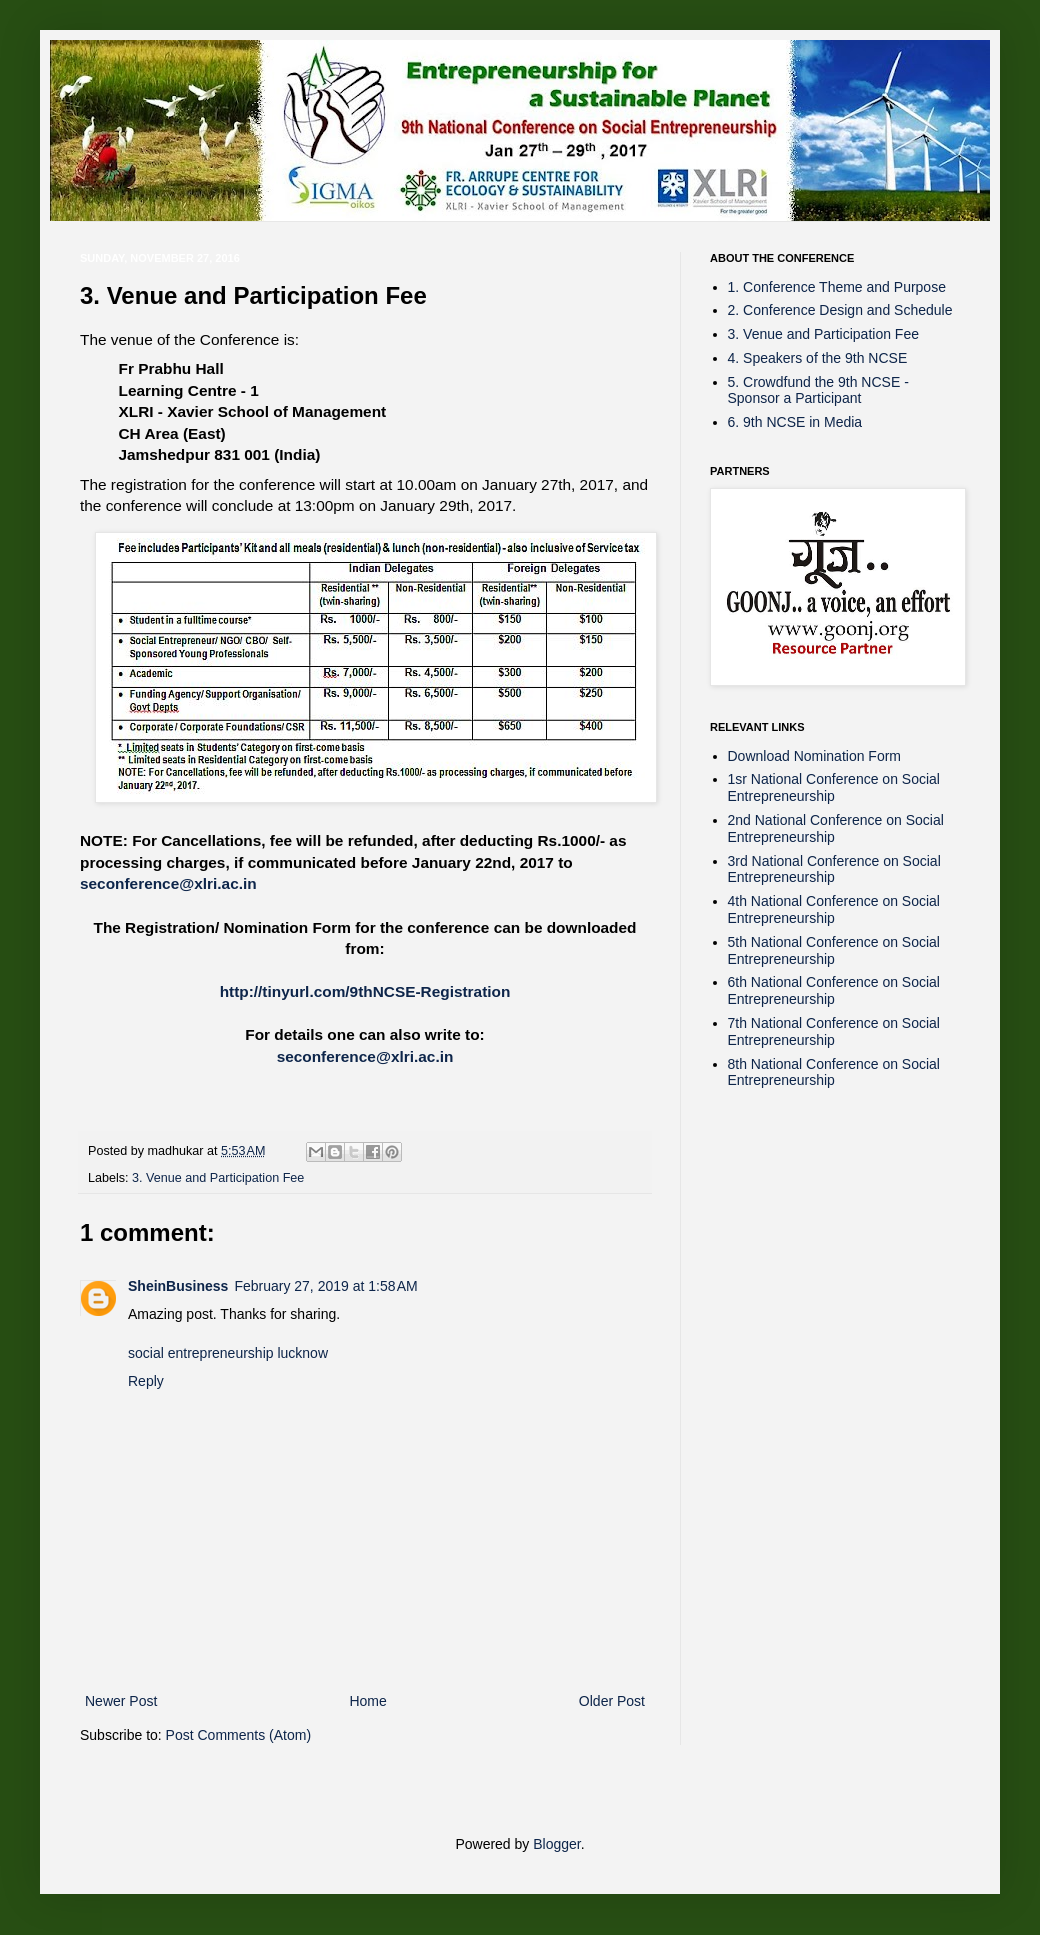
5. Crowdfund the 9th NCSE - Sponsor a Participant (818, 390)
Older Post (612, 1701)
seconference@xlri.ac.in (168, 883)
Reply (146, 1381)
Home (367, 1701)
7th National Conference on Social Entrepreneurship (834, 1031)
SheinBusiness (178, 1286)
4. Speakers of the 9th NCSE (818, 358)
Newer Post (121, 1701)
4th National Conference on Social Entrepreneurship (834, 909)
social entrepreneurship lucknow (228, 1353)
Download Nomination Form (815, 756)
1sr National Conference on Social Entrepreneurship (834, 787)
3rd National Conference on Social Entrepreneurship (834, 869)
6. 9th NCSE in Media (795, 422)
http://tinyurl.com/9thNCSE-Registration (365, 991)
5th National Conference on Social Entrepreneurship (834, 950)
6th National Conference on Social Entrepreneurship (834, 990)
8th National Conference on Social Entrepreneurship (834, 1072)
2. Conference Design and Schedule (840, 310)
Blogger (556, 1844)
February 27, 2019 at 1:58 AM (325, 1286)
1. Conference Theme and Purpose (837, 287)
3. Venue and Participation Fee (218, 1178)
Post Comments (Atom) (238, 1735)
